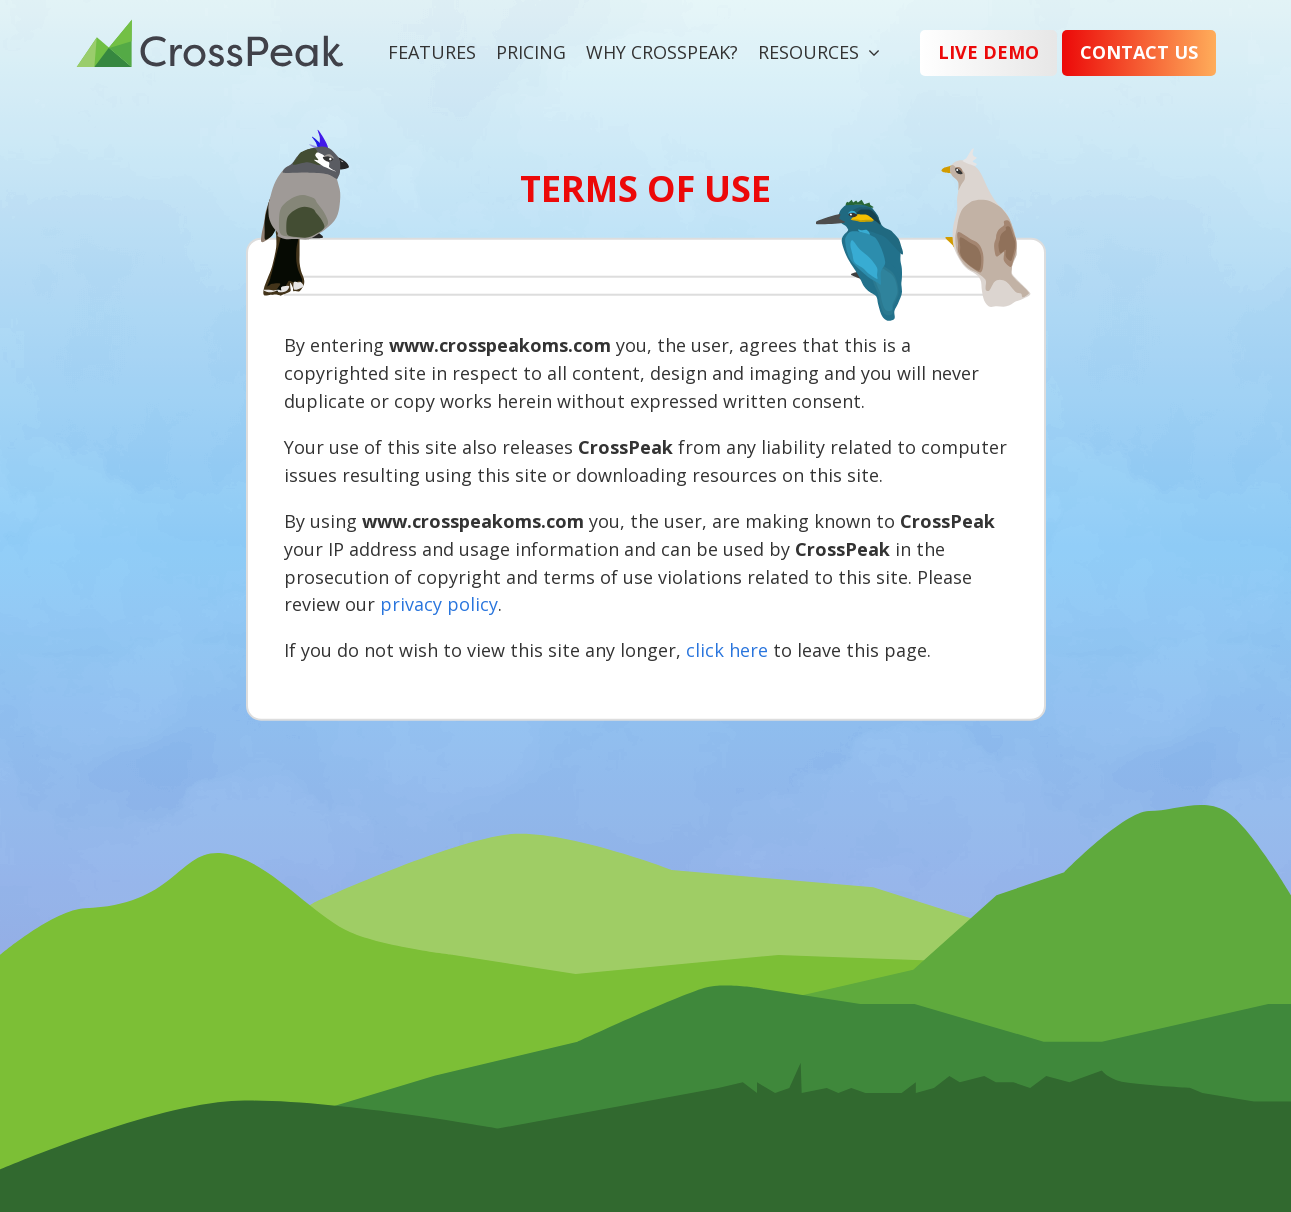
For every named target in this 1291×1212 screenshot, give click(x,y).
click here (727, 650)
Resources (808, 52)
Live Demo (988, 52)
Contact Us (1139, 52)
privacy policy (439, 604)
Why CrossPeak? (662, 52)
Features (432, 52)
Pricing (531, 52)
